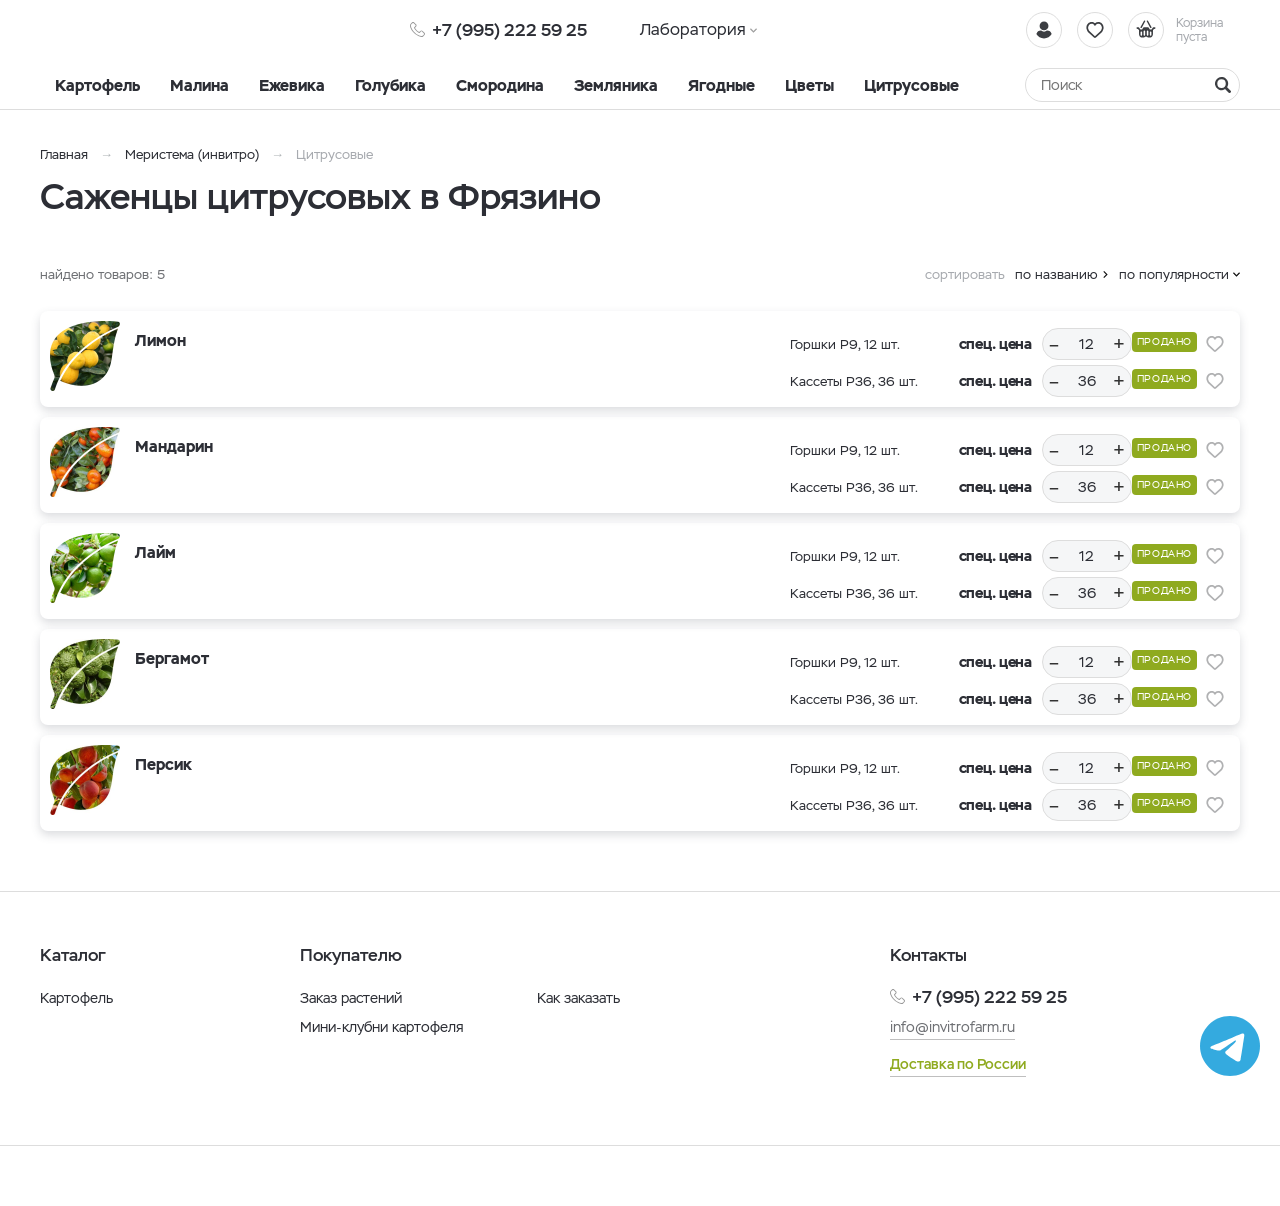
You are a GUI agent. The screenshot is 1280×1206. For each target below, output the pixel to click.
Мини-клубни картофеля (382, 1027)
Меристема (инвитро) (194, 154)
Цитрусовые (911, 85)
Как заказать (578, 998)
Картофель (97, 85)
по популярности (1174, 274)
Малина (199, 85)
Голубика (390, 85)
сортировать (965, 274)
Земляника (616, 85)
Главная (64, 154)
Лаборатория (693, 29)
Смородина (500, 85)
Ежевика (292, 85)
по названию (1056, 274)
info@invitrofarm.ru (952, 1027)
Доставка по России (958, 1064)
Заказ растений (351, 998)
